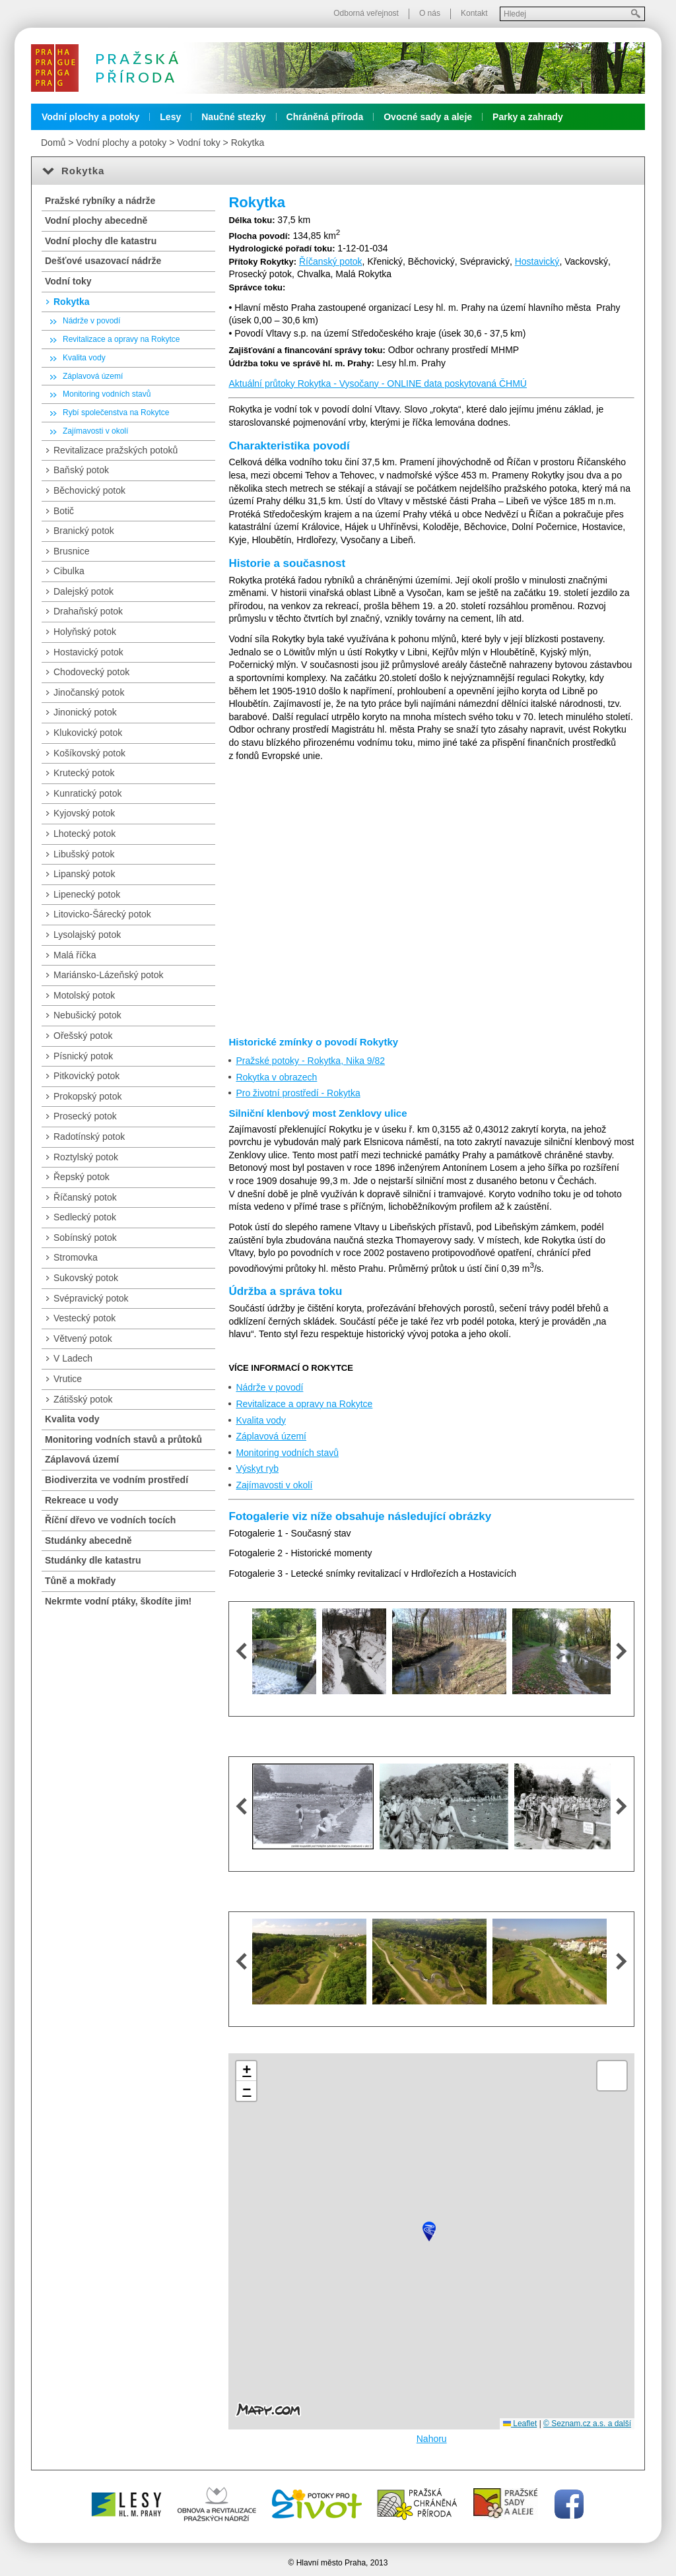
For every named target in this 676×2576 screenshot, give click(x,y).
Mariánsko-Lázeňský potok (108, 975)
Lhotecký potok (84, 833)
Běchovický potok (89, 490)
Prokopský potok (87, 1096)
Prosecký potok (85, 1116)
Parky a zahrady (527, 117)
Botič (63, 511)
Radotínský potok (89, 1136)
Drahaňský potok (88, 611)
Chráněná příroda (325, 117)
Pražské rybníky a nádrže (100, 200)
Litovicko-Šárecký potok (102, 914)
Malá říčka (74, 955)
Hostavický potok (88, 652)
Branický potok (83, 530)
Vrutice (67, 1378)
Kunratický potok (87, 793)
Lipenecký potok (86, 894)
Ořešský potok (82, 1035)
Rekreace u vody (81, 1500)
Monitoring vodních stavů (287, 1452)
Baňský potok (81, 470)
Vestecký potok (84, 1318)
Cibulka (68, 571)
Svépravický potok (91, 1298)
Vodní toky (198, 142)
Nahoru (432, 2438)
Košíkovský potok (89, 753)
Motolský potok (84, 995)
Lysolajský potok (87, 934)
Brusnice (71, 551)
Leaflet (520, 2423)
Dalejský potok (83, 591)
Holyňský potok (84, 631)
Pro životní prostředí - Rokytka (298, 1093)
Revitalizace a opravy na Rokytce (304, 1404)
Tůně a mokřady (80, 1580)
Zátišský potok (82, 1399)
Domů (53, 142)
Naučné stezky (233, 117)
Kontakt (474, 13)
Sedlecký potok (84, 1217)
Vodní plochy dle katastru (100, 241)
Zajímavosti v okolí (274, 1485)
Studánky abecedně (88, 1540)
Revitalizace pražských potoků (115, 450)
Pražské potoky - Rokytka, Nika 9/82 (310, 1060)
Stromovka (75, 1257)
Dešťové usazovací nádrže (103, 260)
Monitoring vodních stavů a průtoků (123, 1439)
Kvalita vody (260, 1420)
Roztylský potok (85, 1157)
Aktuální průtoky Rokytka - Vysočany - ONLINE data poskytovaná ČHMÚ (377, 383)
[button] (429, 2231)
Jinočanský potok (88, 692)
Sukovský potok (85, 1277)
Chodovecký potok (91, 672)
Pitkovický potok (86, 1076)
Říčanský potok (330, 261)
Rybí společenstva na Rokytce (116, 412)
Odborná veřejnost (366, 13)
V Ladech (72, 1358)
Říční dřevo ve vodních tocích (110, 1520)
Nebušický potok (87, 1015)
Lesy (170, 117)
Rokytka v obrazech (276, 1077)
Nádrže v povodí (269, 1387)
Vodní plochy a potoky (90, 117)
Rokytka (248, 142)
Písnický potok (83, 1056)
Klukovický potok (87, 732)
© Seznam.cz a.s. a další (587, 2423)
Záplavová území (271, 1436)
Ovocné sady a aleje (428, 117)
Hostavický (537, 261)
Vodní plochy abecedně (96, 220)
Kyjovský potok (84, 813)
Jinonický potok (85, 712)
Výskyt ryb (257, 1468)
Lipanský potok (84, 874)
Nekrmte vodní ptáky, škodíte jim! (118, 1601)
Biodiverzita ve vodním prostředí (116, 1479)
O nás (429, 13)
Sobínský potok (85, 1237)
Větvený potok (82, 1338)
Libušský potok (84, 854)
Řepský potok (81, 1177)
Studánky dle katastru (93, 1560)
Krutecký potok (84, 773)
